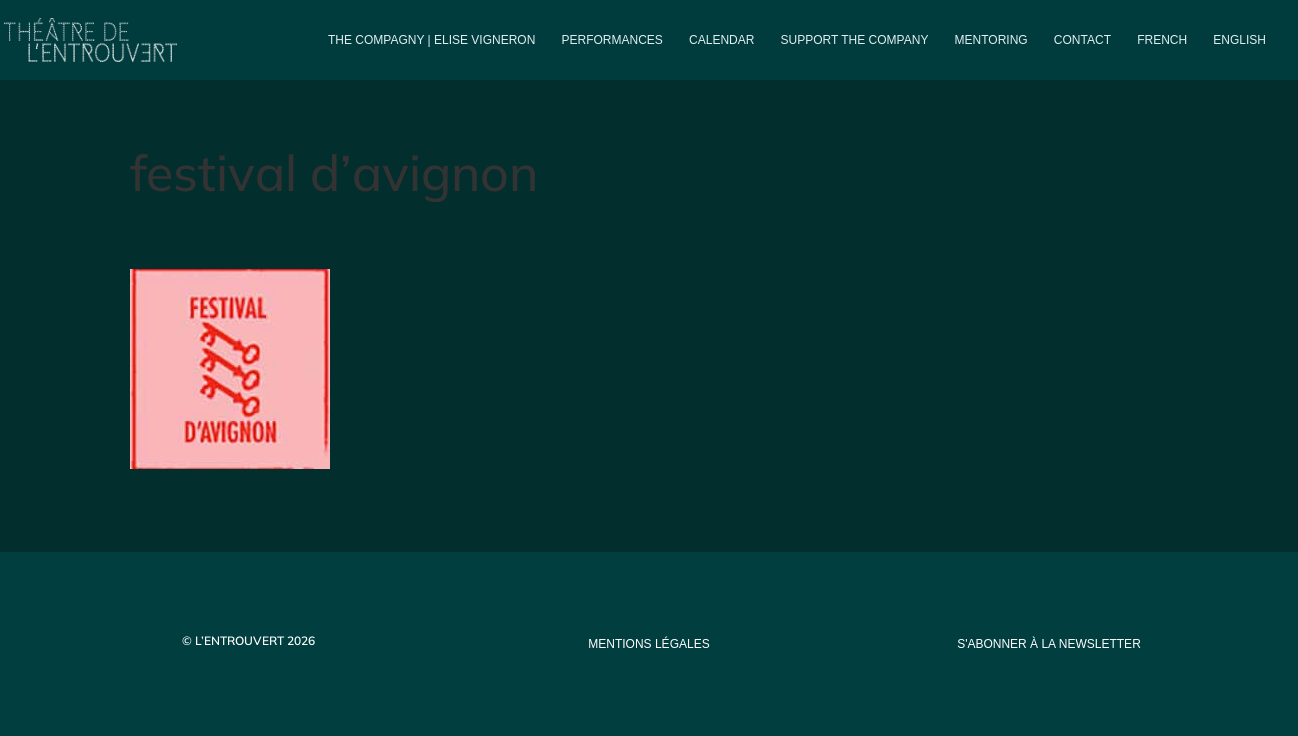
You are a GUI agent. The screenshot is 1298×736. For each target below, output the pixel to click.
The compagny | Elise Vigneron (431, 40)
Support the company (855, 40)
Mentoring (991, 40)
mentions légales (648, 644)
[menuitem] (1162, 56)
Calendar (721, 40)
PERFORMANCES (612, 40)
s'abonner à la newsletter (1049, 644)
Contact (1082, 40)
